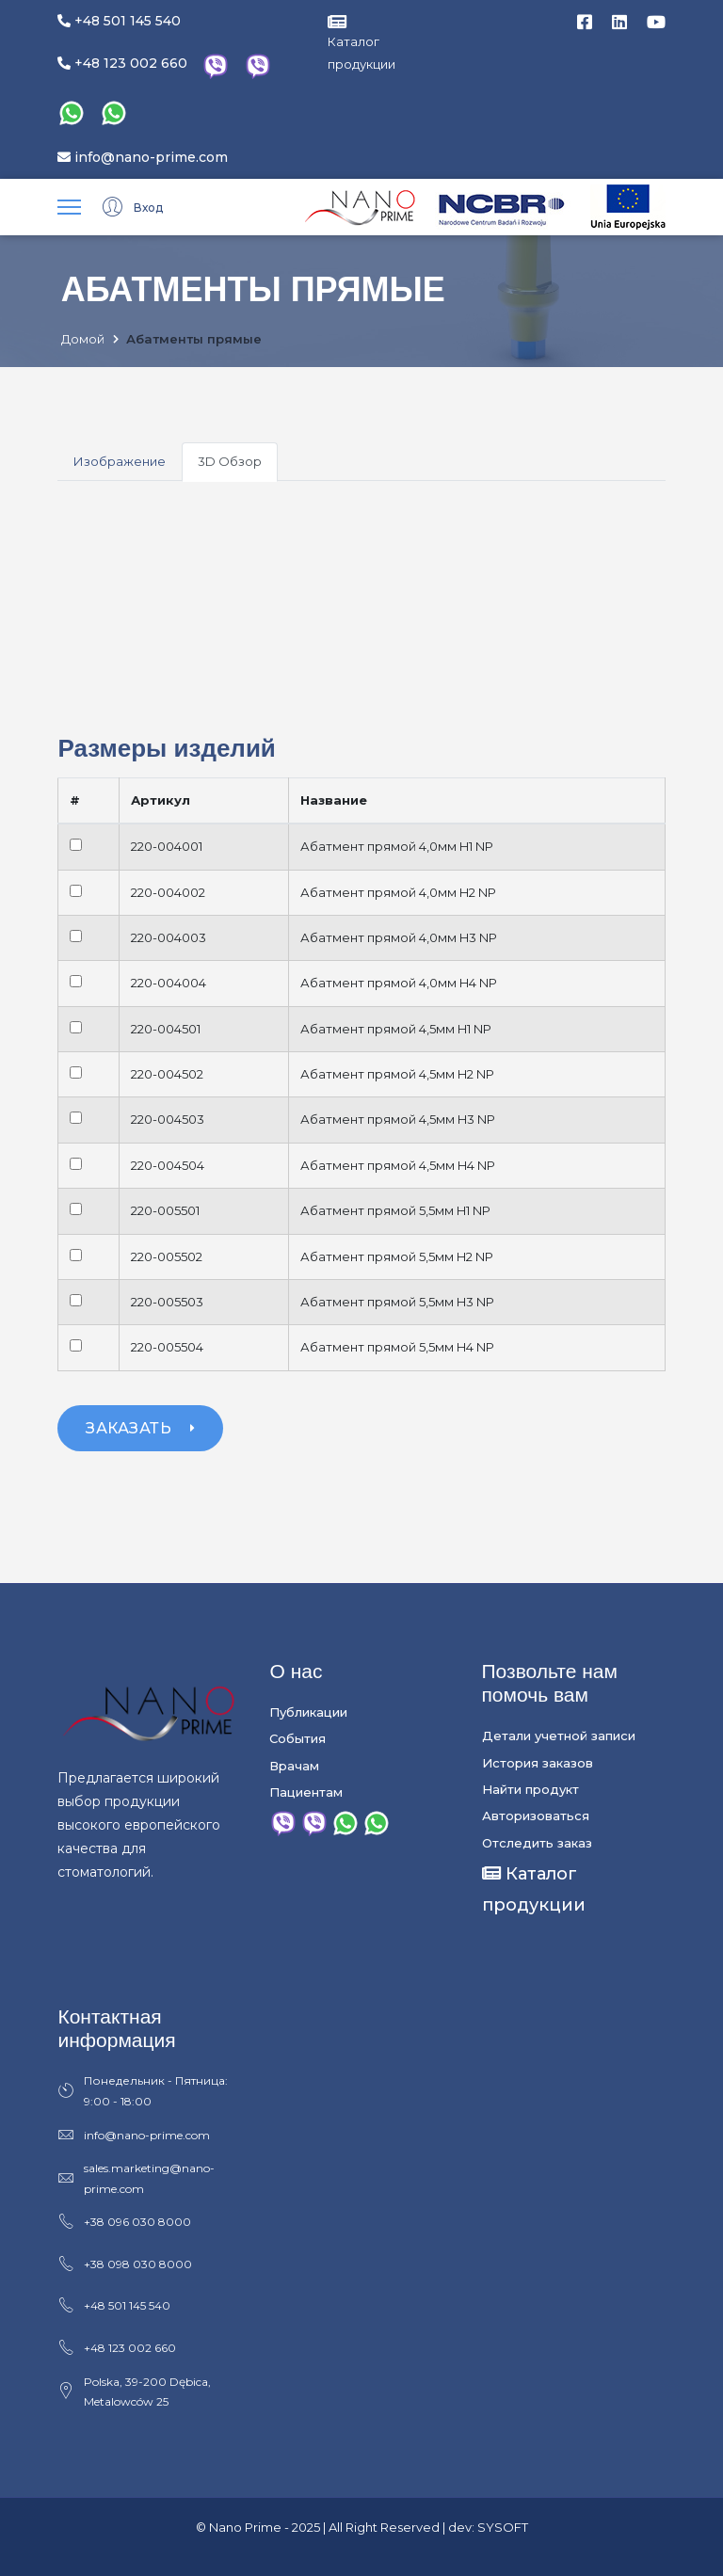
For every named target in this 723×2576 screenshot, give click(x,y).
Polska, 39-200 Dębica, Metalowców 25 (134, 2391)
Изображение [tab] (119, 461)
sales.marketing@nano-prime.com (136, 2179)
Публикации (308, 1712)
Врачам (294, 1765)
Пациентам (306, 1792)
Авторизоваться (535, 1815)
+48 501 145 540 (119, 20)
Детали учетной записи (558, 1735)
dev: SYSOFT (488, 2527)
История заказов (537, 1762)
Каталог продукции (361, 42)
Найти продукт (530, 1789)
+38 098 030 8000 (124, 2264)
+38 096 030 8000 (124, 2222)
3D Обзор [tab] (230, 461)
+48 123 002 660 (122, 63)
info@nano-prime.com (142, 157)
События (297, 1738)
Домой (82, 339)
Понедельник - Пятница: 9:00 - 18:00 (142, 2091)
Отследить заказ (537, 1842)
